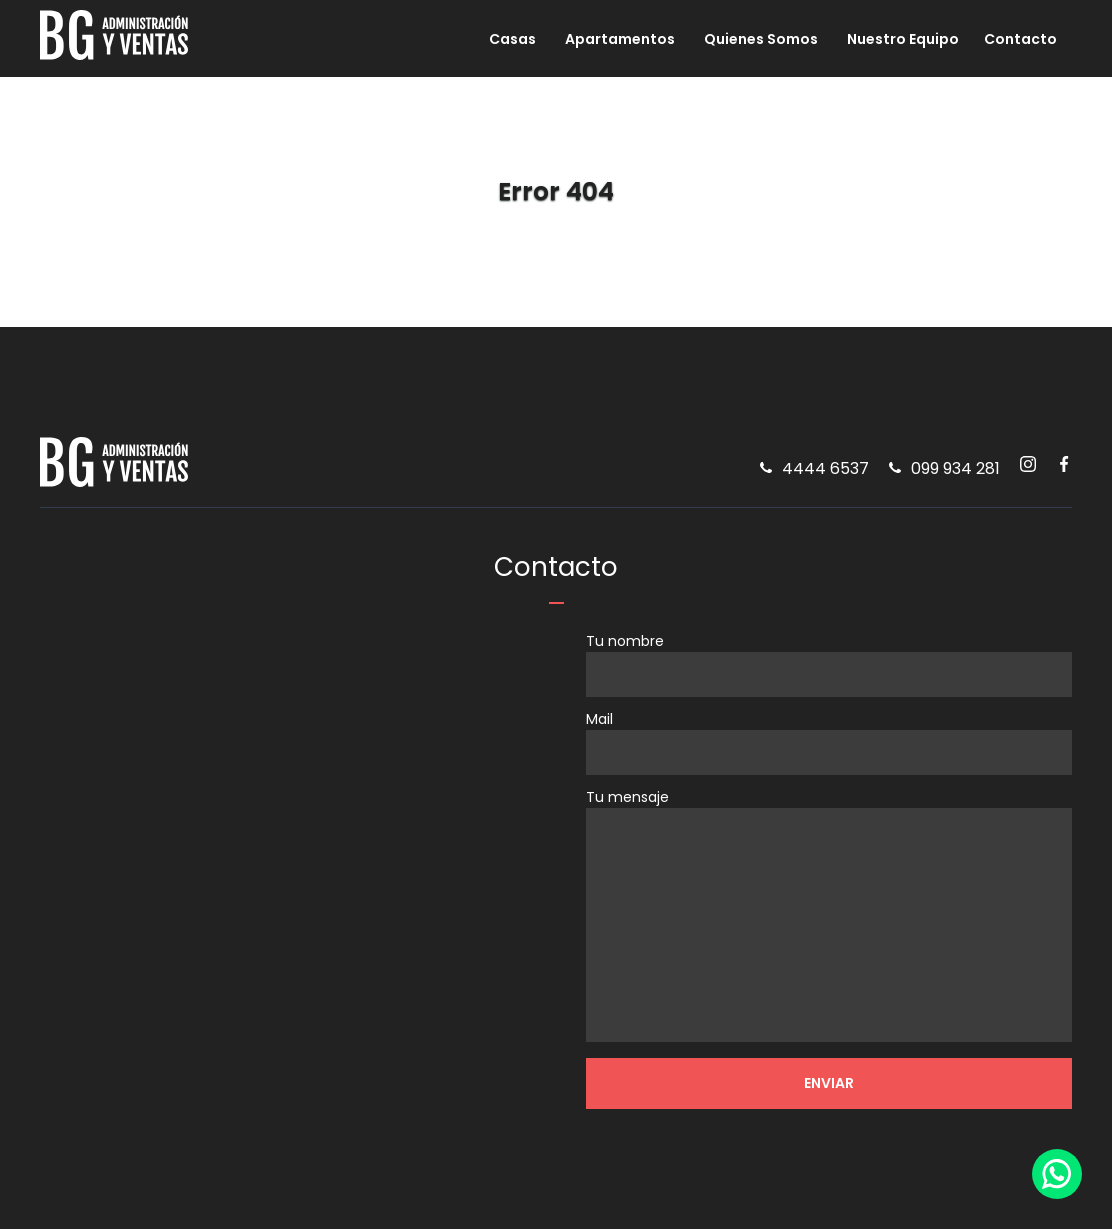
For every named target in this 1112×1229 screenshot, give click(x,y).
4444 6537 (825, 472)
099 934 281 (955, 472)
